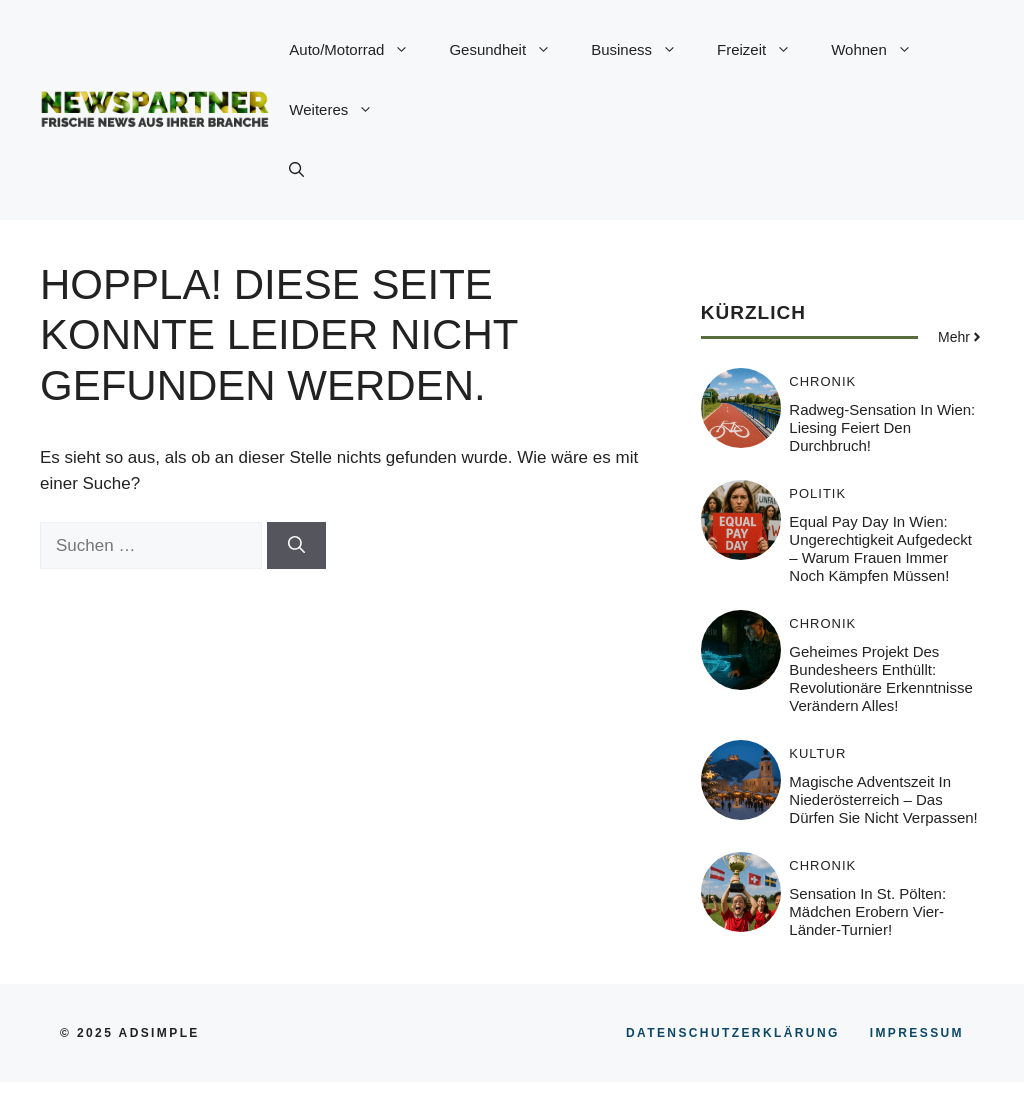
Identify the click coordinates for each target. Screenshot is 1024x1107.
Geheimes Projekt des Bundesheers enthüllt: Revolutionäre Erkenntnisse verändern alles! (880, 678)
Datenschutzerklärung (733, 1033)
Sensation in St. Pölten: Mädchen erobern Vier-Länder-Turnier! (867, 911)
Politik (817, 493)
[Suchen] (296, 546)
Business (644, 50)
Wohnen (881, 50)
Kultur (817, 753)
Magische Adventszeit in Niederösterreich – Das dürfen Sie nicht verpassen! (883, 799)
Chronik (822, 381)
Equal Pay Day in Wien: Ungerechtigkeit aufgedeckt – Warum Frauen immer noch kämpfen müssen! (880, 548)
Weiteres (341, 110)
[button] (296, 170)
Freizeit (764, 50)
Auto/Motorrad (359, 50)
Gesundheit (510, 50)
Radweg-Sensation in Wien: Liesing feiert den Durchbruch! (882, 427)
